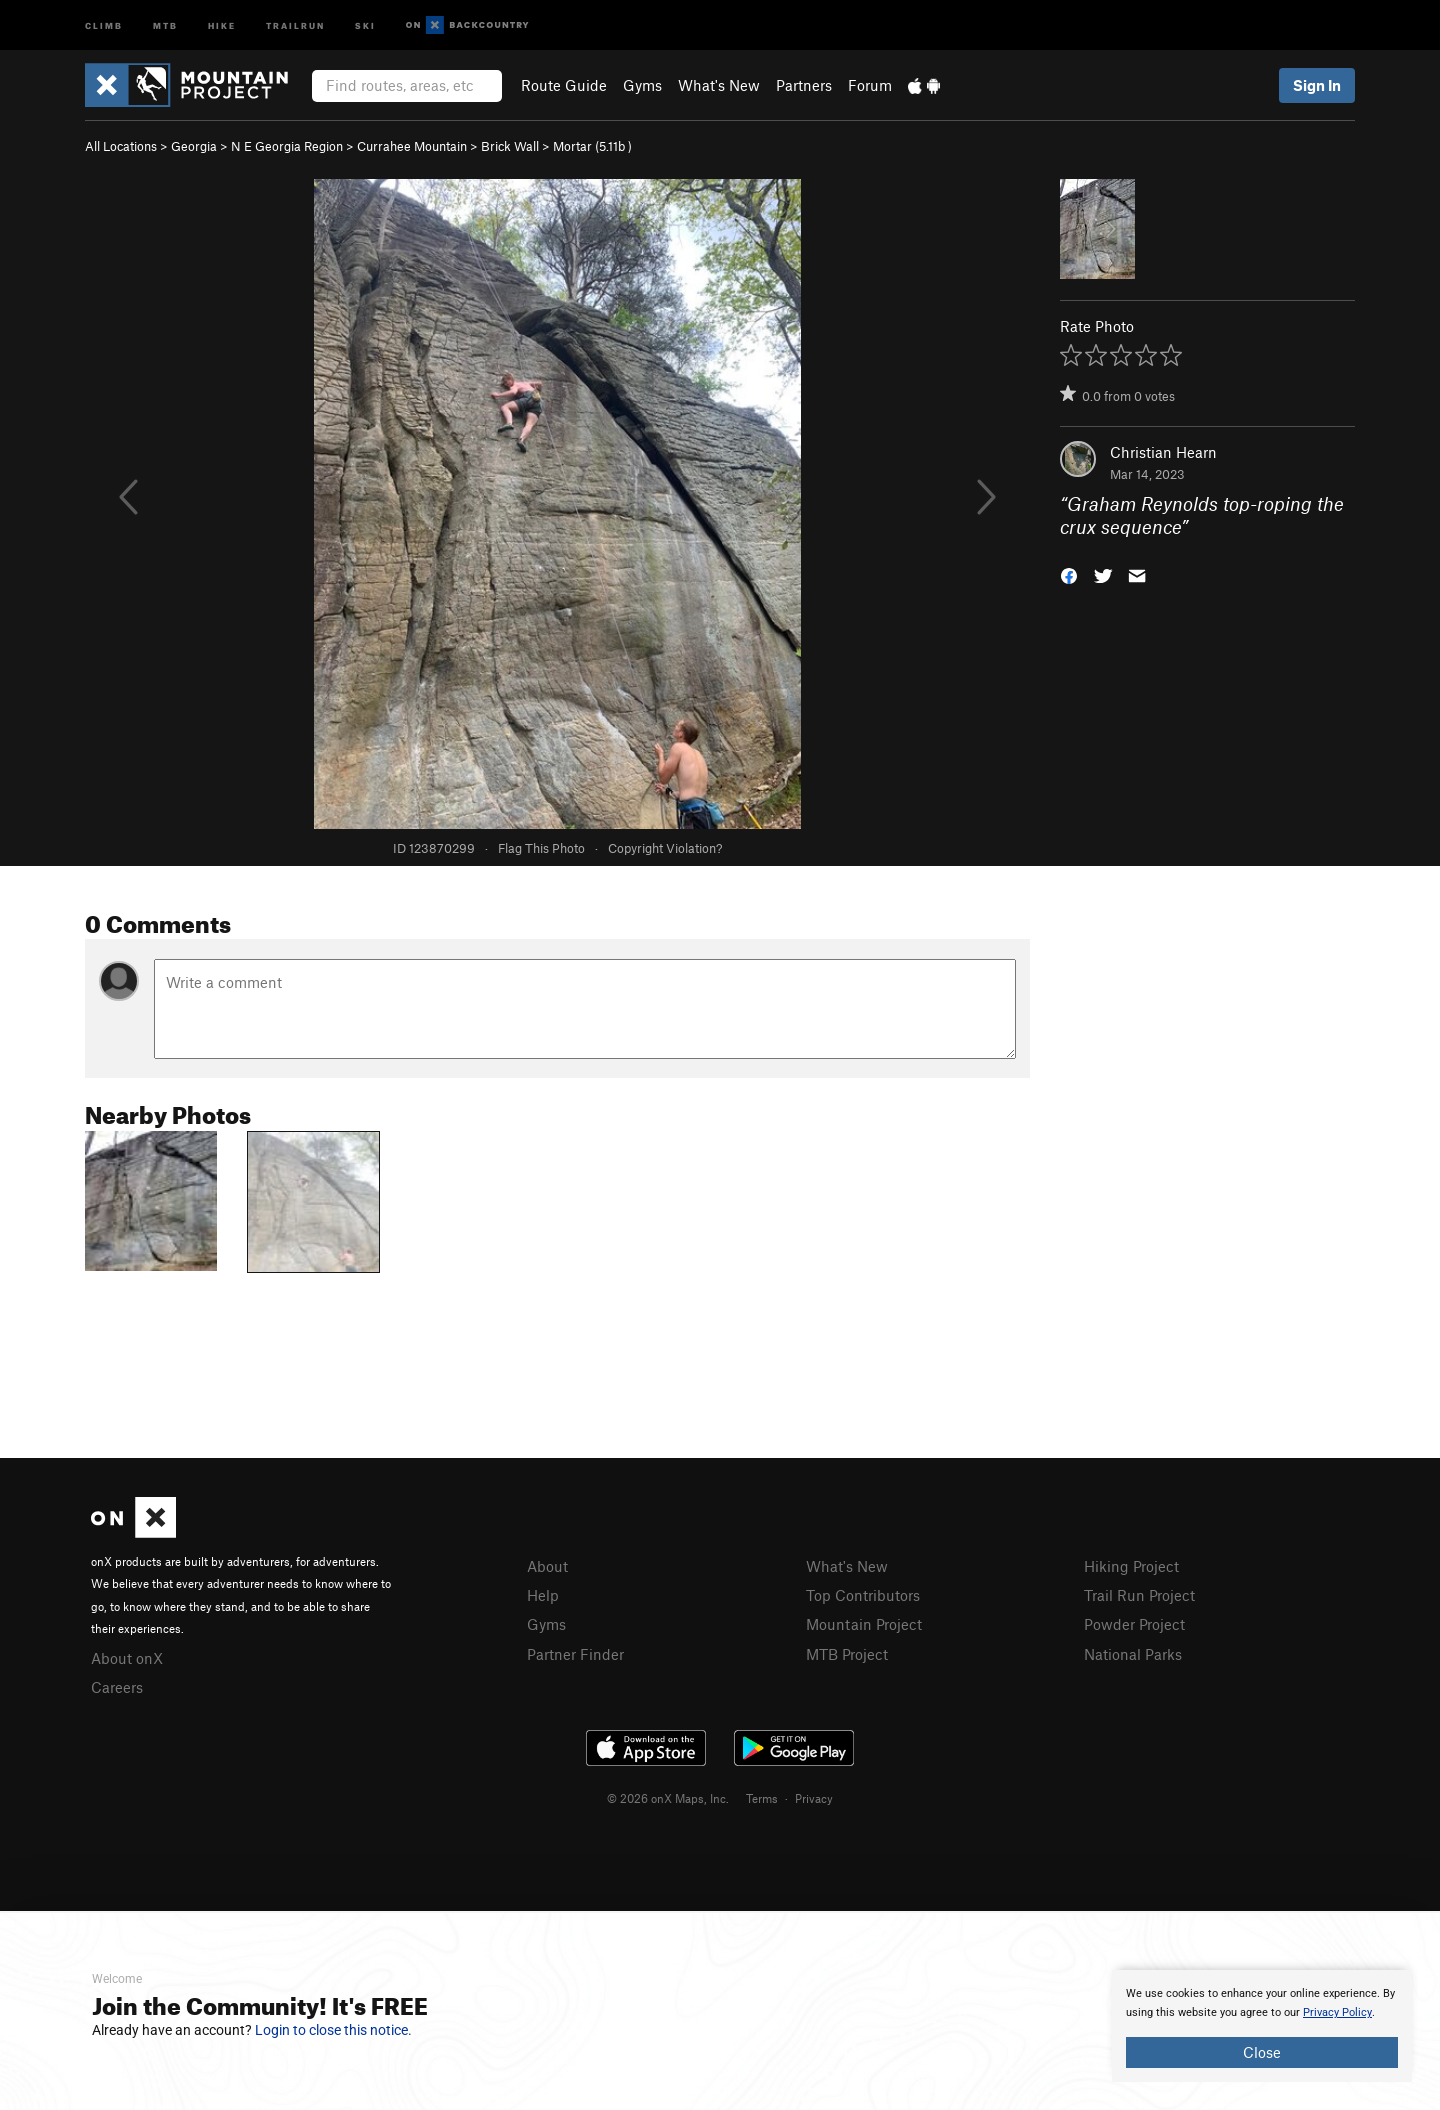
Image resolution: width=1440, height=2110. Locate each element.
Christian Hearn (1163, 452)
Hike (222, 24)
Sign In (1317, 85)
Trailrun (295, 24)
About (547, 1566)
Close (1262, 2052)
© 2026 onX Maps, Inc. (668, 1798)
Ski (365, 24)
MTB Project (847, 1654)
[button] (1069, 573)
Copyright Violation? (665, 848)
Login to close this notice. (333, 2030)
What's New (719, 85)
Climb (104, 24)
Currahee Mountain (412, 146)
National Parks (1133, 1654)
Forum (870, 85)
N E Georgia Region (287, 146)
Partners (804, 85)
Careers (117, 1687)
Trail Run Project (1139, 1595)
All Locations (121, 146)
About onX (127, 1658)
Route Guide (564, 85)
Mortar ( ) (592, 146)
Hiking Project (1131, 1566)
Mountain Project (864, 1624)
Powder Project (1134, 1624)
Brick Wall (510, 146)
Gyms (642, 85)
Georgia (194, 146)
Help (543, 1595)
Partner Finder (575, 1654)
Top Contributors (863, 1595)
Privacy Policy (1337, 2012)
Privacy (814, 1798)
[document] (1262, 2026)
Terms (762, 1798)
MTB (165, 24)
